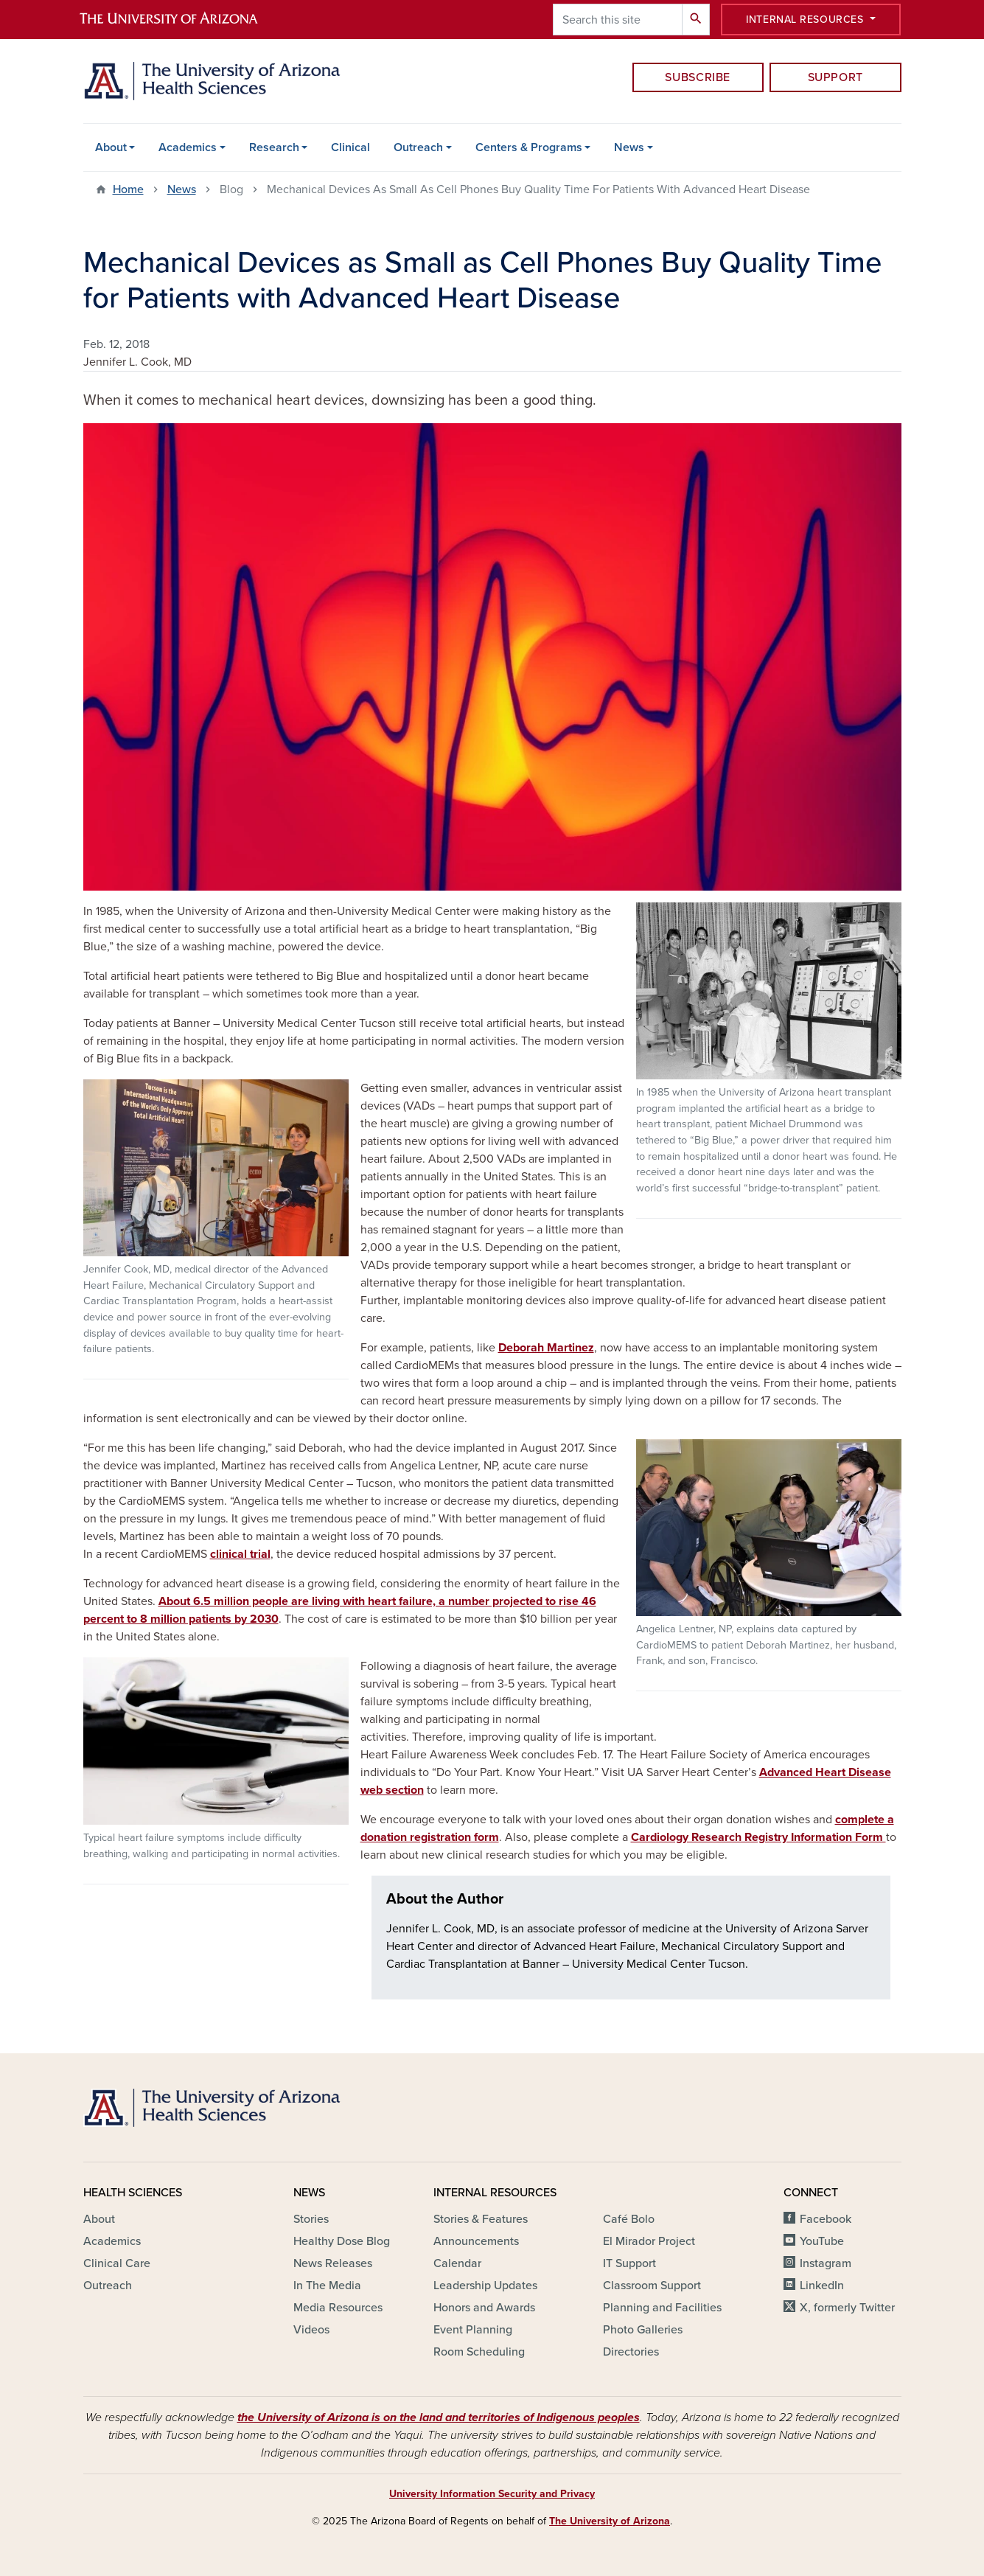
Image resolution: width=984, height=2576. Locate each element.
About (111, 147)
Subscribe (697, 77)
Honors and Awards (484, 2307)
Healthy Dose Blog (341, 2241)
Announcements (476, 2241)
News (629, 147)
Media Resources (338, 2307)
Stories (311, 2219)
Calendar (457, 2263)
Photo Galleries (643, 2329)
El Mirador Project (649, 2241)
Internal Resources (806, 19)
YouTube (822, 2241)
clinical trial (240, 1554)
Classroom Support (652, 2285)
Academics (187, 147)
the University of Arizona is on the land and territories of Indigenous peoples (438, 2417)
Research (274, 147)
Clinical (350, 147)
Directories (631, 2351)
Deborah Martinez (546, 1347)
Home (128, 189)
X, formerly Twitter (847, 2307)
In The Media (327, 2285)
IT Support (629, 2263)
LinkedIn (822, 2285)
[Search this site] (618, 19)
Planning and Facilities (662, 2307)
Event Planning (472, 2329)
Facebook (825, 2219)
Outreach (418, 147)
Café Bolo (629, 2219)
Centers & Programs (528, 147)
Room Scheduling (479, 2351)
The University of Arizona (609, 2521)
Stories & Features (480, 2219)
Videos (311, 2329)
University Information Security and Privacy (492, 2494)
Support (835, 77)
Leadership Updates (485, 2285)
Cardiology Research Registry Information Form (758, 1837)
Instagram (825, 2263)
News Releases (332, 2263)
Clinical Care (116, 2263)
